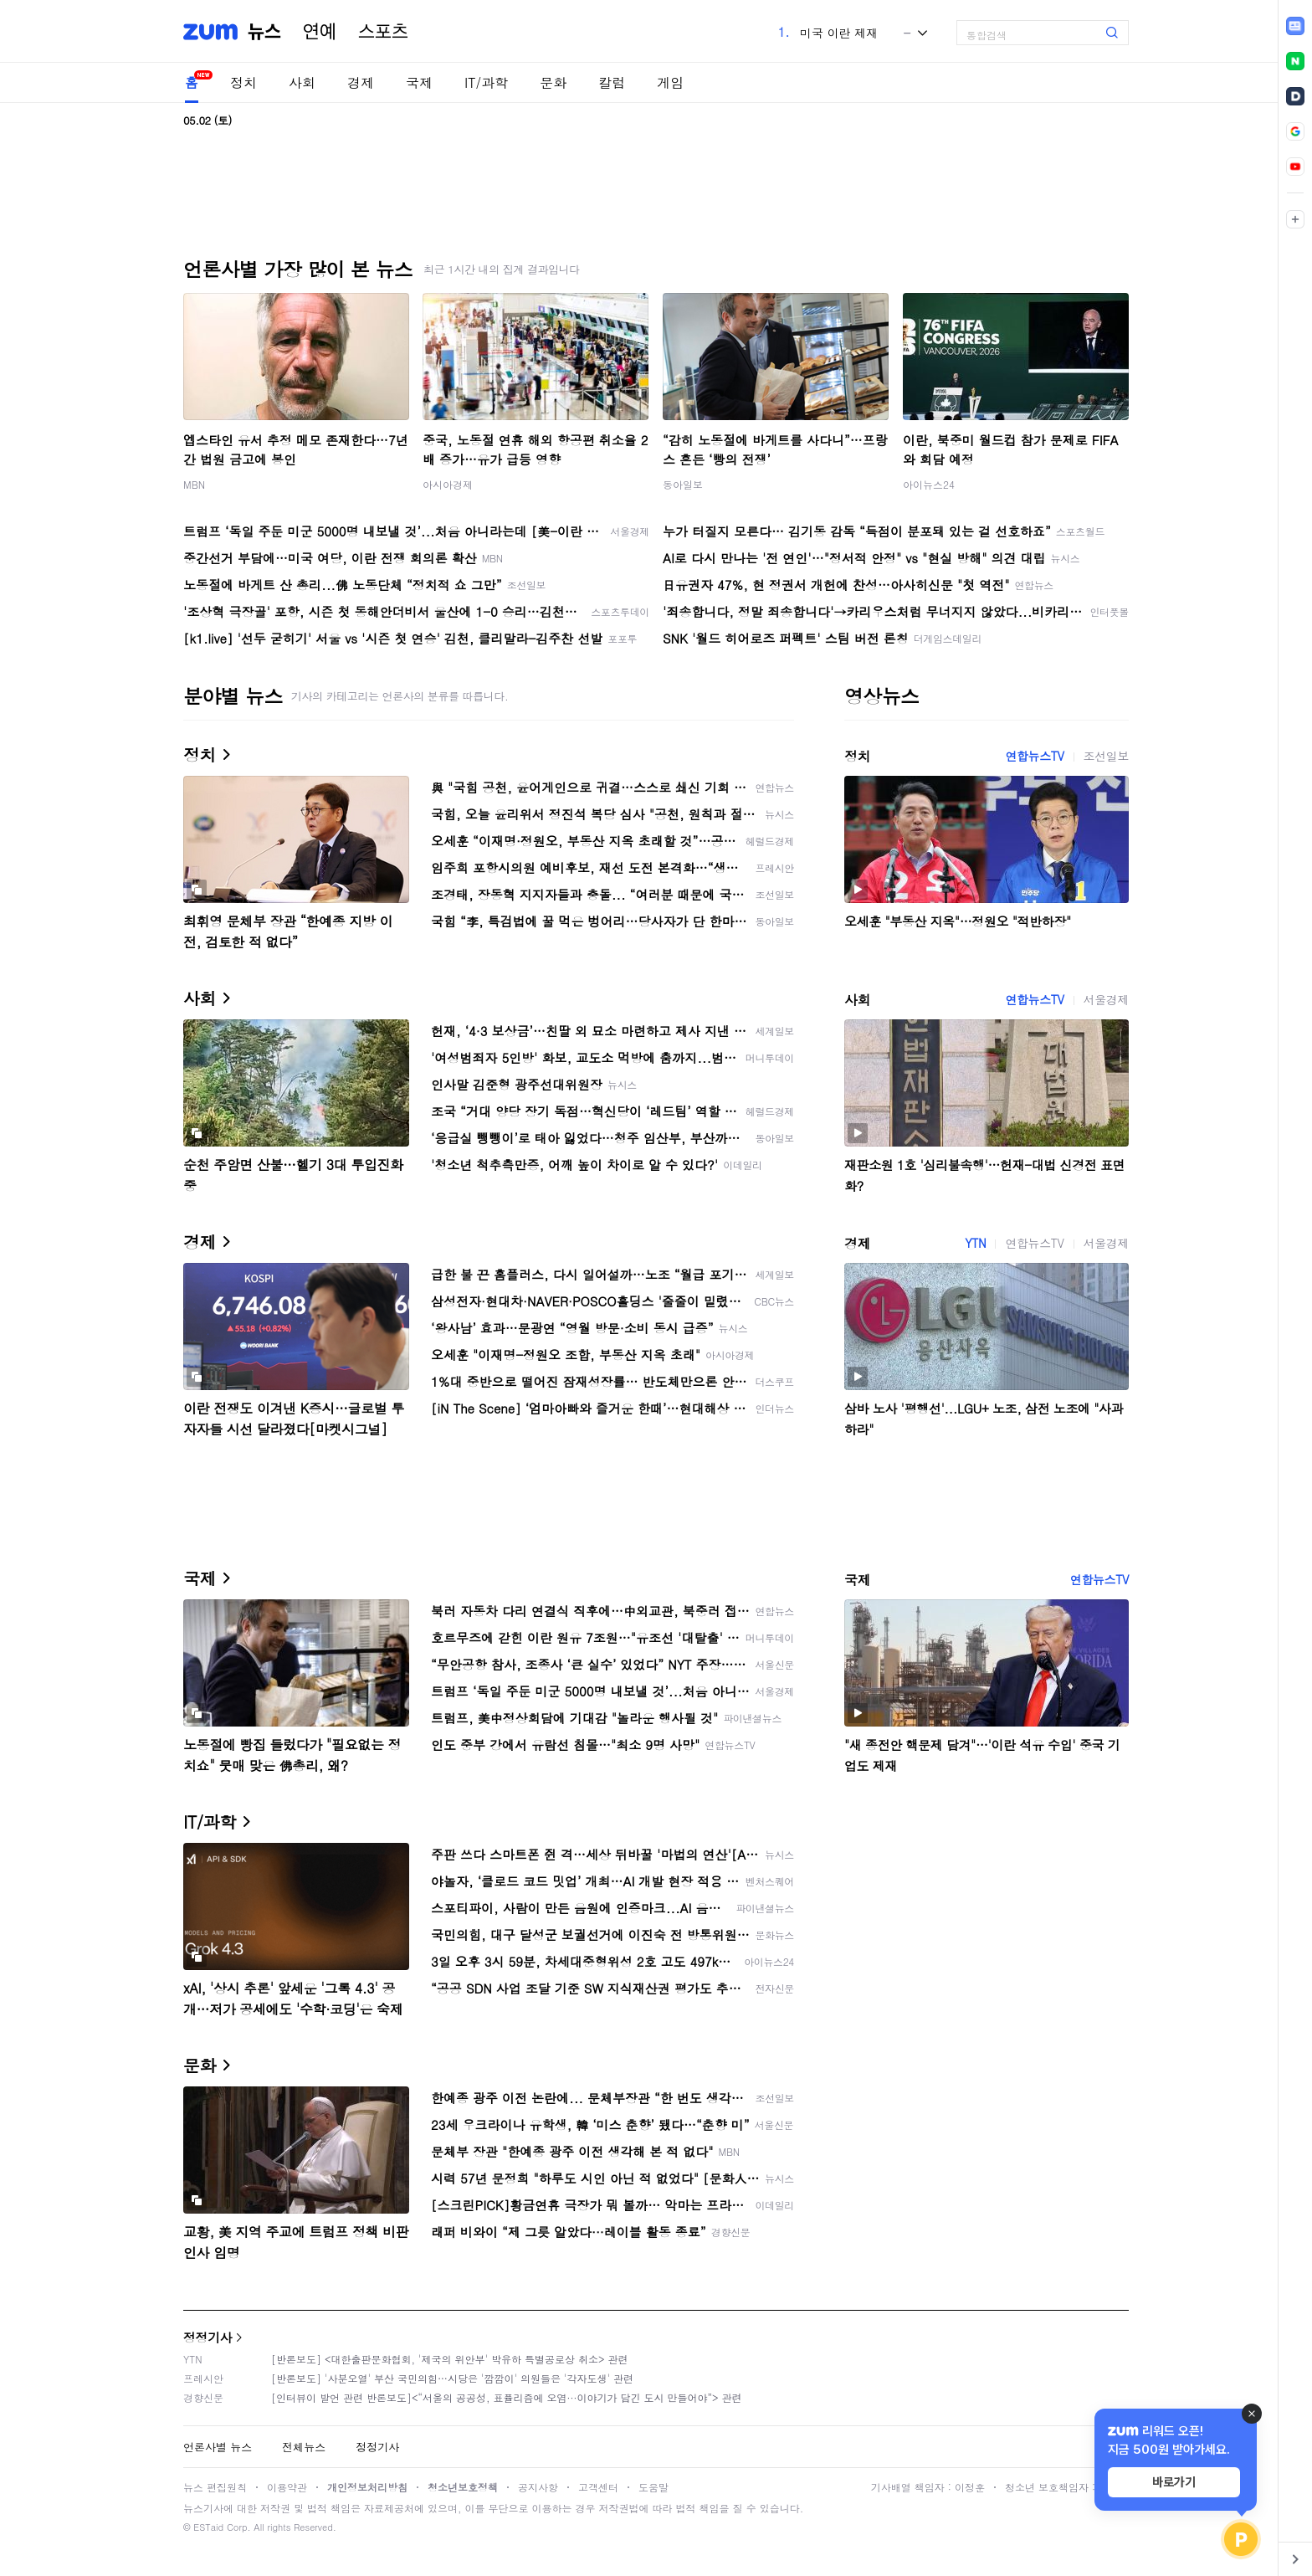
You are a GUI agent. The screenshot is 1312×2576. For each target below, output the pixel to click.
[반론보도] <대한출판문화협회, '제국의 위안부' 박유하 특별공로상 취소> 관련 (449, 2359)
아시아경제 (448, 484)
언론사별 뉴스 (217, 2447)
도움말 (653, 2487)
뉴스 (264, 32)
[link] (1295, 26)
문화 (553, 82)
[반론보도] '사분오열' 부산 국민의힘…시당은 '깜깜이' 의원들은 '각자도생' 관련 (452, 2378)
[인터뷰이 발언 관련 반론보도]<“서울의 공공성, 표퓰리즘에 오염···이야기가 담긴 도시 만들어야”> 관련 (506, 2397)
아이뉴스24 (929, 484)
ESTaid (208, 2527)
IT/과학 (486, 82)
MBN (194, 484)
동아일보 (683, 484)
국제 (419, 82)
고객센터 (598, 2487)
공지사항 (538, 2487)
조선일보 (1106, 755)
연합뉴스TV (1034, 755)
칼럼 (611, 82)
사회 (302, 82)
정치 (243, 82)
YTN (975, 1242)
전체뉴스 (303, 2447)
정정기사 (207, 2337)
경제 (360, 82)
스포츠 (383, 32)
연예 (319, 32)
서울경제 (1106, 999)
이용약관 (287, 2487)
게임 (670, 82)
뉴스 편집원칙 (215, 2487)
